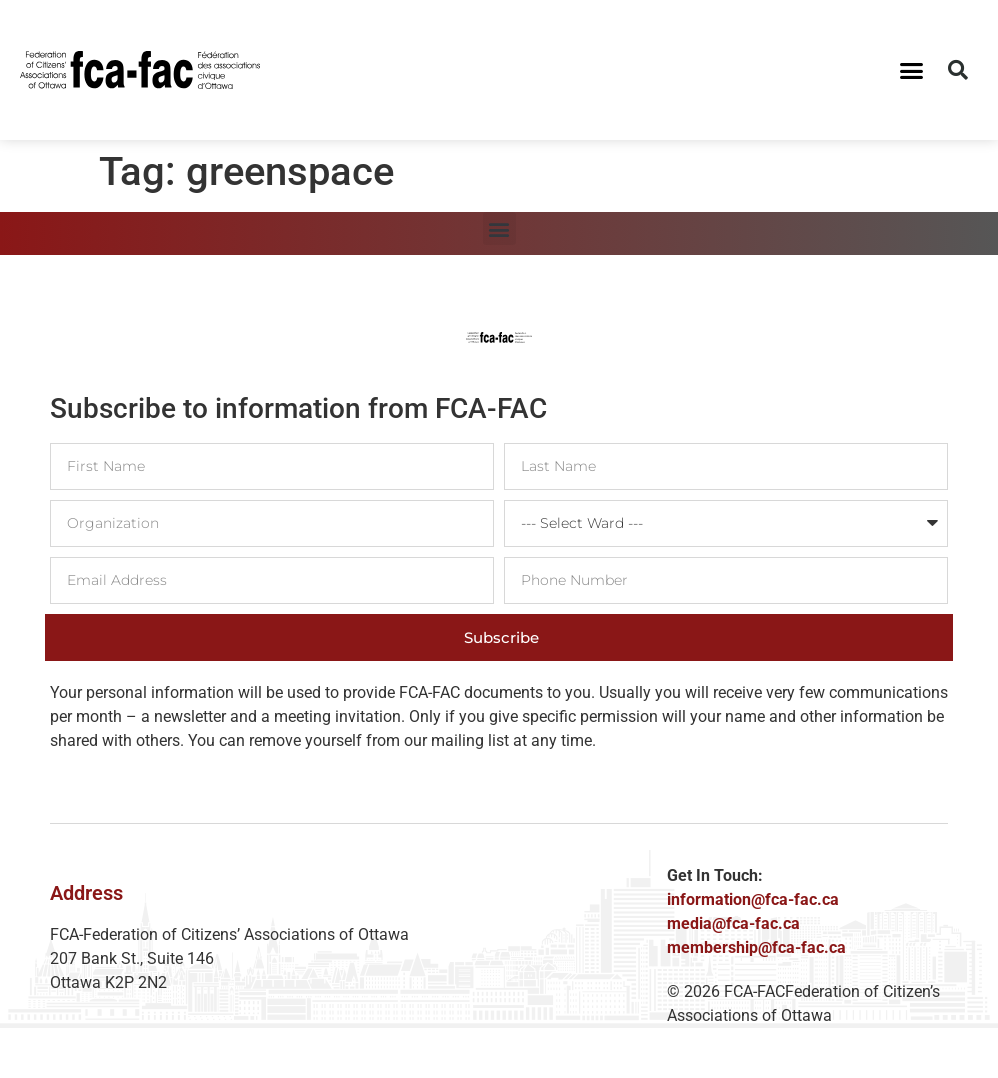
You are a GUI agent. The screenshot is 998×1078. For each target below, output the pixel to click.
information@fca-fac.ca (753, 899)
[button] (912, 70)
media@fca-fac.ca (733, 923)
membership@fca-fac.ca (756, 947)
